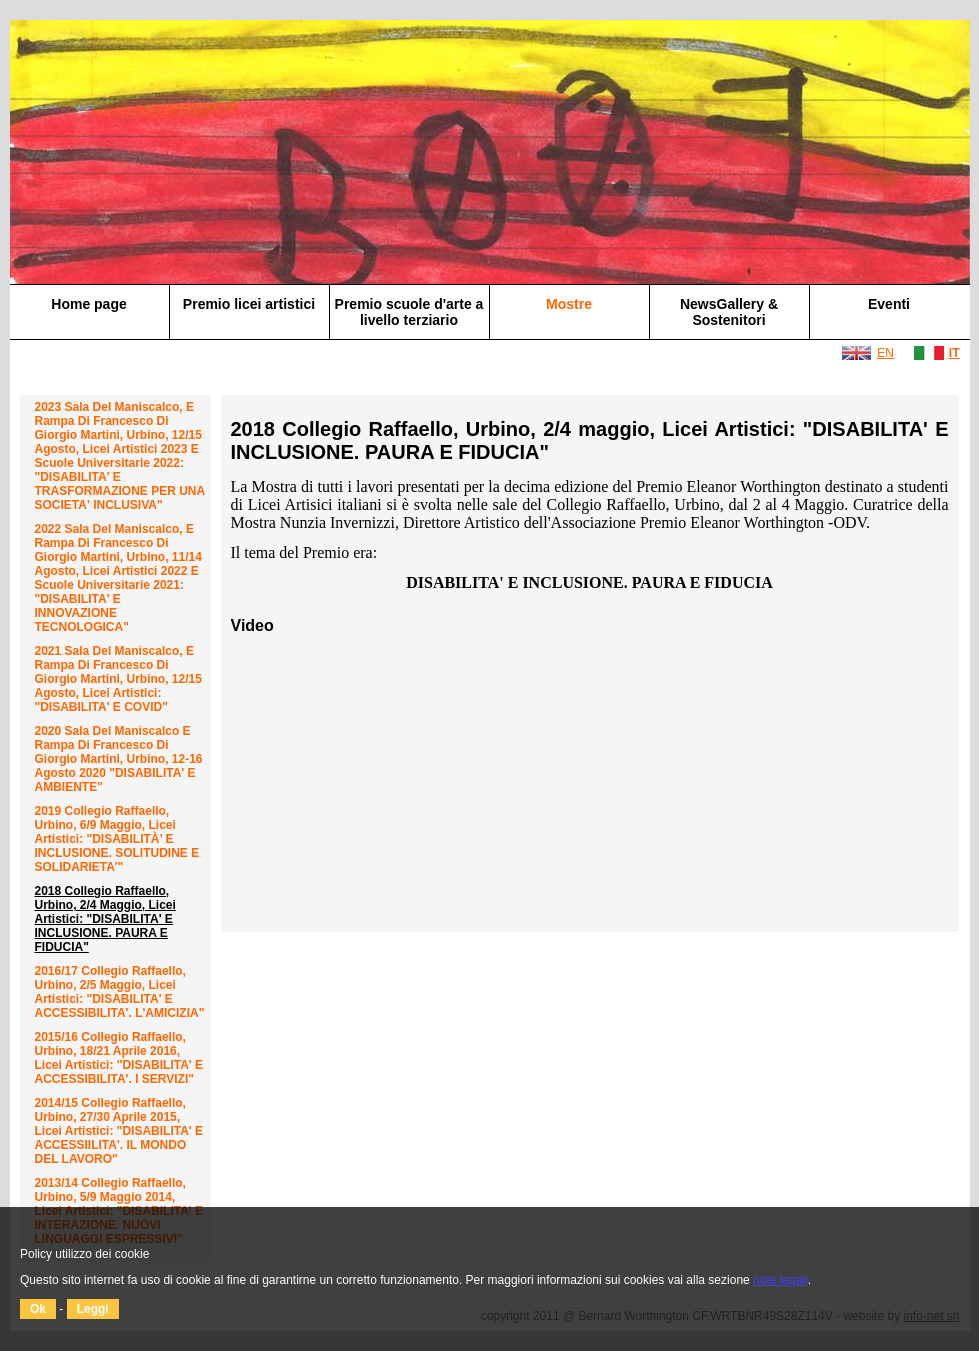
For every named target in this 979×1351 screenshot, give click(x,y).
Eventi (889, 304)
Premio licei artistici (249, 304)
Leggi (93, 1309)
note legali (780, 1280)
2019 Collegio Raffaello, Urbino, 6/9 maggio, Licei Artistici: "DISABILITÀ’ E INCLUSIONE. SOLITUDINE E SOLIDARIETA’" (117, 839)
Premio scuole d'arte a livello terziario (409, 312)
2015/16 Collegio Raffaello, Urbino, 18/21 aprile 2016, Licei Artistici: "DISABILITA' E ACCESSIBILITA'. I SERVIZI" (119, 1058)
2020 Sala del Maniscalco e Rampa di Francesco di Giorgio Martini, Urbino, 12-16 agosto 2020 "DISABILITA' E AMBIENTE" (119, 759)
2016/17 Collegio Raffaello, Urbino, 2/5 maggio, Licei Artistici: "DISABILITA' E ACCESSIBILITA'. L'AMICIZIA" (120, 992)
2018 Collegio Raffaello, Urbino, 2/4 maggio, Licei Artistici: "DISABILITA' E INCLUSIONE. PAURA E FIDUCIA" (105, 919)
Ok (38, 1309)
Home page (88, 304)
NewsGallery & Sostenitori (729, 312)
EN (885, 353)
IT (954, 353)
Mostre (569, 304)
